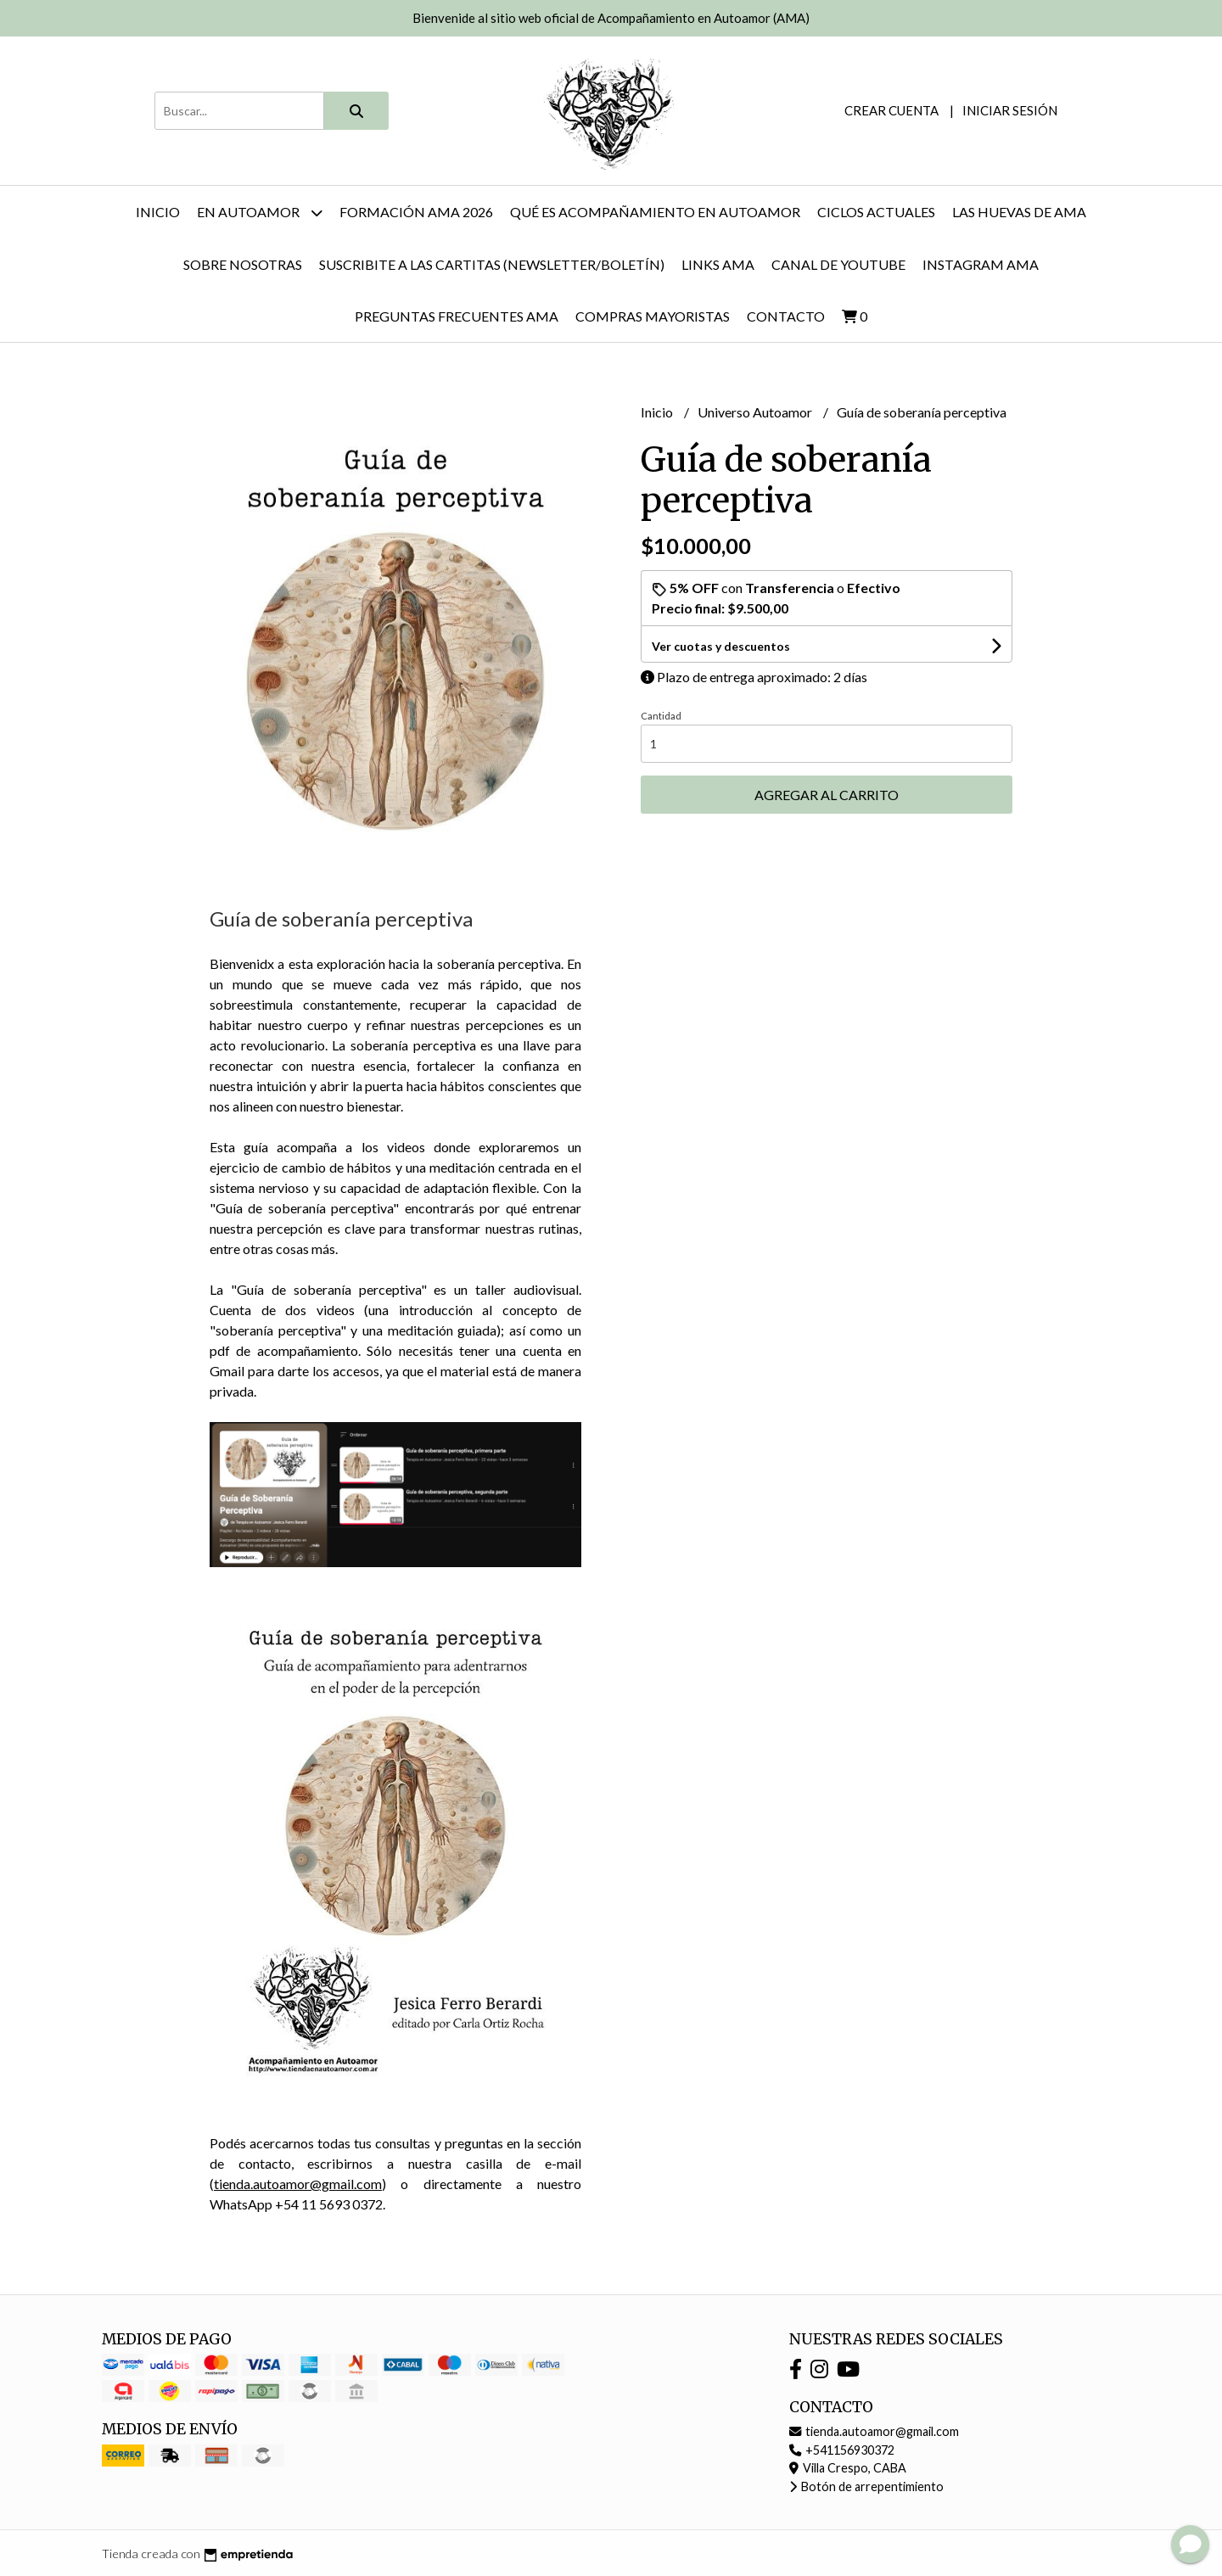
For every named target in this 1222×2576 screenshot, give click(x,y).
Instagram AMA (980, 264)
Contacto (786, 316)
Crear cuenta (891, 110)
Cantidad (661, 715)
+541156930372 (841, 2450)
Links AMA (717, 264)
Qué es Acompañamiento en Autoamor (655, 212)
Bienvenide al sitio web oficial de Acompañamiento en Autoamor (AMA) (611, 17)
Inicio (158, 212)
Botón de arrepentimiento (866, 2486)
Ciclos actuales (876, 212)
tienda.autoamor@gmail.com (298, 2184)
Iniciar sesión (1009, 110)
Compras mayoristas (652, 316)
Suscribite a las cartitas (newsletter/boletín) (491, 264)
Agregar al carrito (826, 795)
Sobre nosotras (242, 264)
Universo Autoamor (756, 412)
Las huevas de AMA (1019, 212)
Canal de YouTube (838, 264)
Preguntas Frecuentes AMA (456, 316)
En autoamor (259, 212)
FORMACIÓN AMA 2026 (416, 212)
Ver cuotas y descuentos (721, 646)
